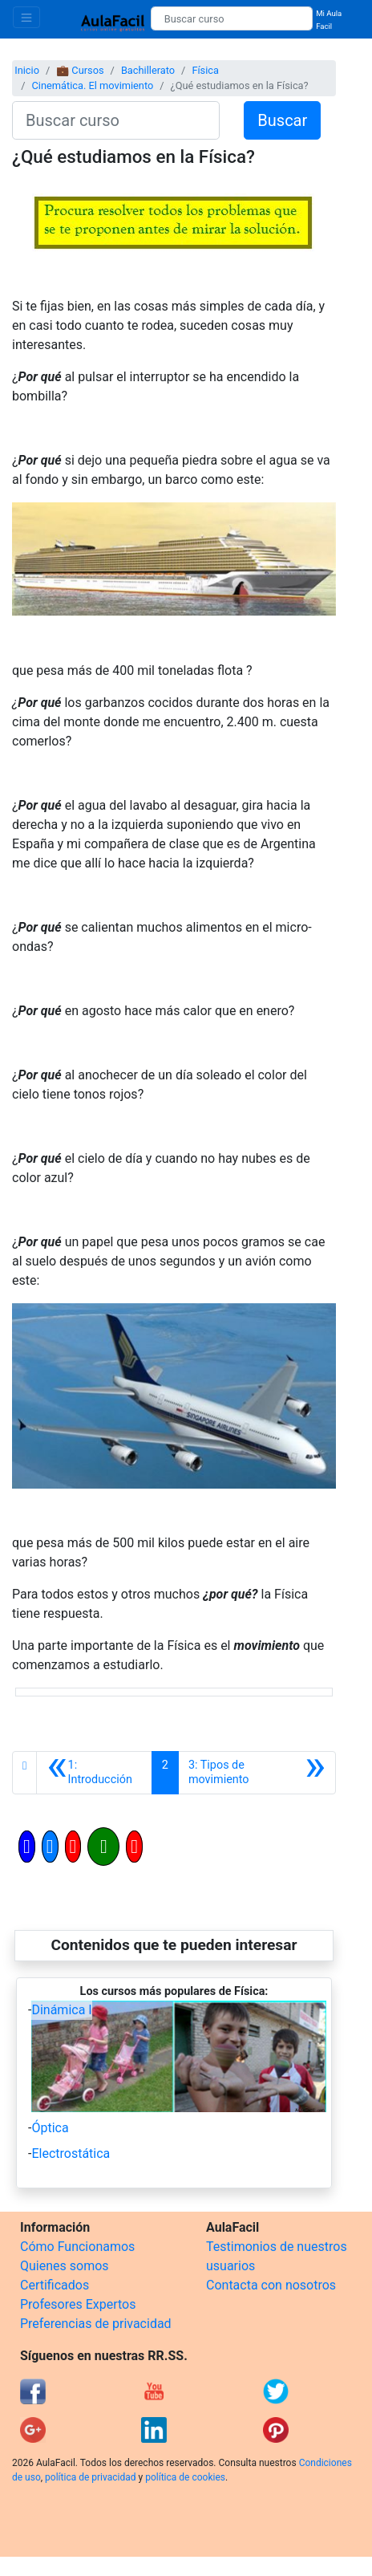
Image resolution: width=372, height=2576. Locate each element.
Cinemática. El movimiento (92, 85)
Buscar (282, 120)
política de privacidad (90, 2477)
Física (205, 70)
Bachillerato (148, 70)
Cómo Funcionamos (77, 2246)
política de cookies (185, 2477)
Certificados (54, 2285)
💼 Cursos (79, 70)
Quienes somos (64, 2265)
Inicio (26, 70)
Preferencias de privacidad (96, 2323)
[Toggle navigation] (26, 17)
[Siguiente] (257, 1772)
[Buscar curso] (232, 18)
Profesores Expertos (77, 2304)
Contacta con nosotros (271, 2285)
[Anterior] (94, 1772)
